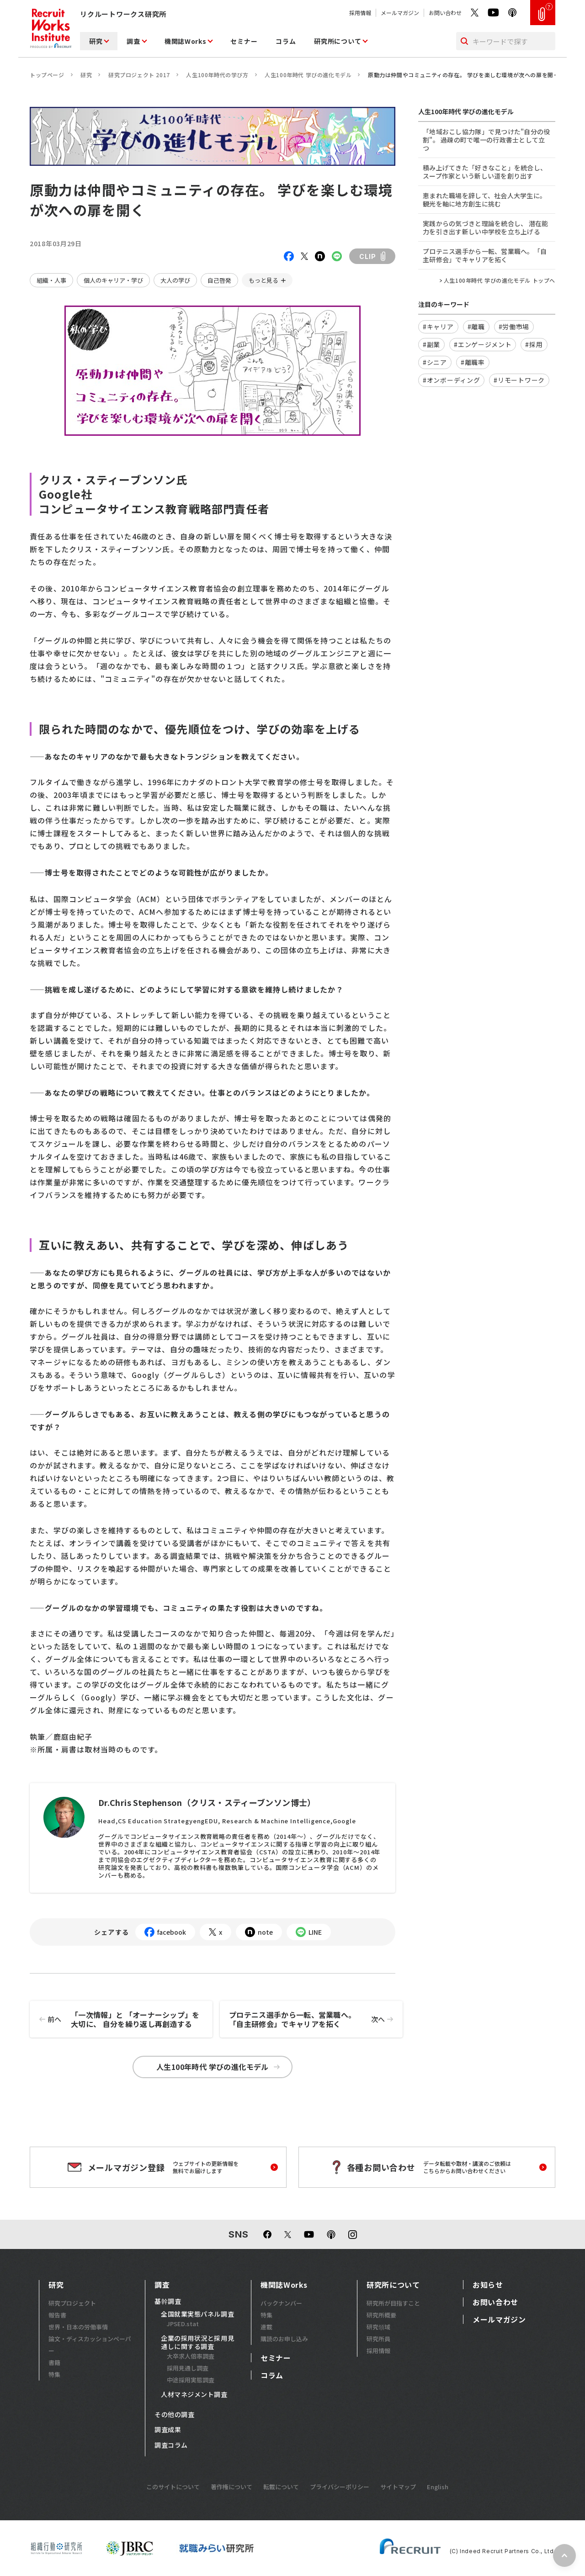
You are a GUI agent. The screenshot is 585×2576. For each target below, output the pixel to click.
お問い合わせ (445, 12)
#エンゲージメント (482, 344)
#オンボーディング (451, 380)
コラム (286, 41)
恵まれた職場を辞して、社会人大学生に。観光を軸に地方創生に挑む (484, 199)
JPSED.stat (183, 2323)
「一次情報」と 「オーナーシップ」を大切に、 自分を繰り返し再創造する (115, 2019)
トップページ (47, 75)
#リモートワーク (519, 380)
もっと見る (263, 280)
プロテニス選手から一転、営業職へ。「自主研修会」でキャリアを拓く (316, 2019)
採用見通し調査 (187, 2368)
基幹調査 (167, 2301)
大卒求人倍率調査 (190, 2356)
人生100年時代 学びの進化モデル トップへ (499, 280)
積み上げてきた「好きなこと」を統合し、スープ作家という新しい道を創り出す (485, 171)
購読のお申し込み (284, 2338)
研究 (95, 41)
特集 (54, 2374)
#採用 (533, 344)
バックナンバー (281, 2303)
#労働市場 (514, 326)
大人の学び (175, 280)
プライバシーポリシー (339, 2486)
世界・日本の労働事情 (78, 2327)
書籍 (54, 2362)
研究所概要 (381, 2315)
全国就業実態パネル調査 (197, 2314)
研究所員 (378, 2338)
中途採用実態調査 (190, 2379)
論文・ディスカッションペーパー (89, 2344)
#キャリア (438, 326)
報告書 (57, 2315)
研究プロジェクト (72, 2303)
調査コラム (171, 2445)
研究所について (337, 41)
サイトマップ (398, 2486)
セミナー (243, 41)
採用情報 (360, 12)
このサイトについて (173, 2486)
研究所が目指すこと (393, 2303)
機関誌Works (186, 41)
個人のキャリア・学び (113, 280)
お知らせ (488, 2284)
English (437, 2486)
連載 (266, 2327)
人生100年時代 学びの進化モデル (308, 75)
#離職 (476, 326)
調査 (133, 41)
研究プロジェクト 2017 (139, 75)
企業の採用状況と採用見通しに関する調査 (197, 2342)
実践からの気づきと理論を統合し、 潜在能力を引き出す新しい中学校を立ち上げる (485, 227)
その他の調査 (174, 2415)
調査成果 (167, 2430)
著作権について (231, 2486)
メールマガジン (400, 12)
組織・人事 (51, 280)
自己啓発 (219, 280)
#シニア (435, 362)
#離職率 (473, 362)
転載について (281, 2486)
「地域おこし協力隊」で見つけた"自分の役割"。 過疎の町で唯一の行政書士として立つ (486, 140)
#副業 (431, 344)
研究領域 (378, 2327)
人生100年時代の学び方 (217, 75)
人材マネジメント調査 (194, 2395)
